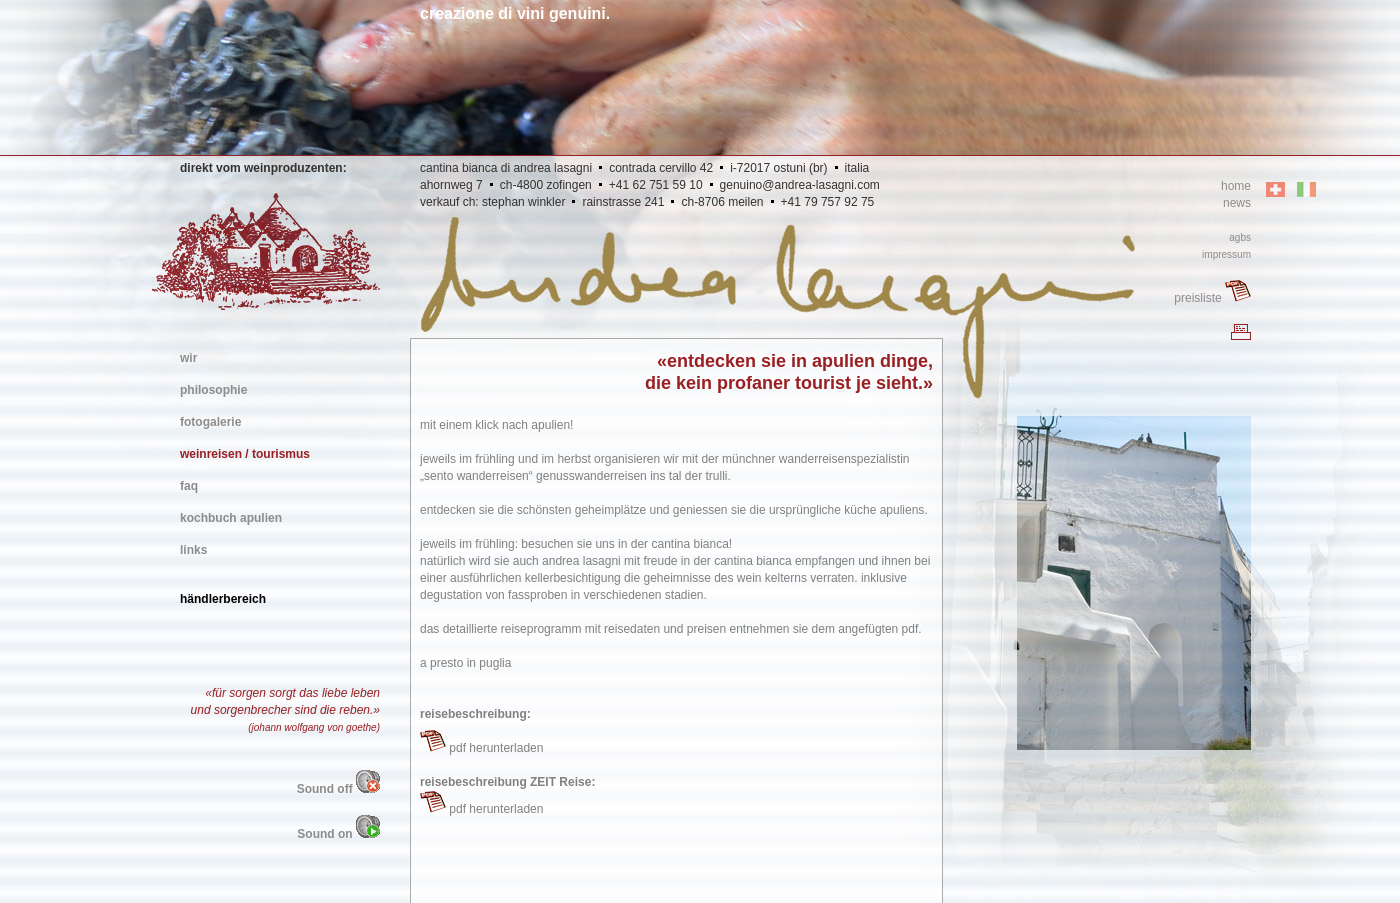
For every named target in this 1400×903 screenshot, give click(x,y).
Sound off (338, 789)
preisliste (1212, 298)
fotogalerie (210, 422)
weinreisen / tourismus (245, 454)
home (1236, 186)
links (193, 550)
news (1237, 203)
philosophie (213, 390)
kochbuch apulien (231, 518)
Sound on (338, 834)
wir (188, 358)
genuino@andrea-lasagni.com (800, 185)
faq (189, 486)
